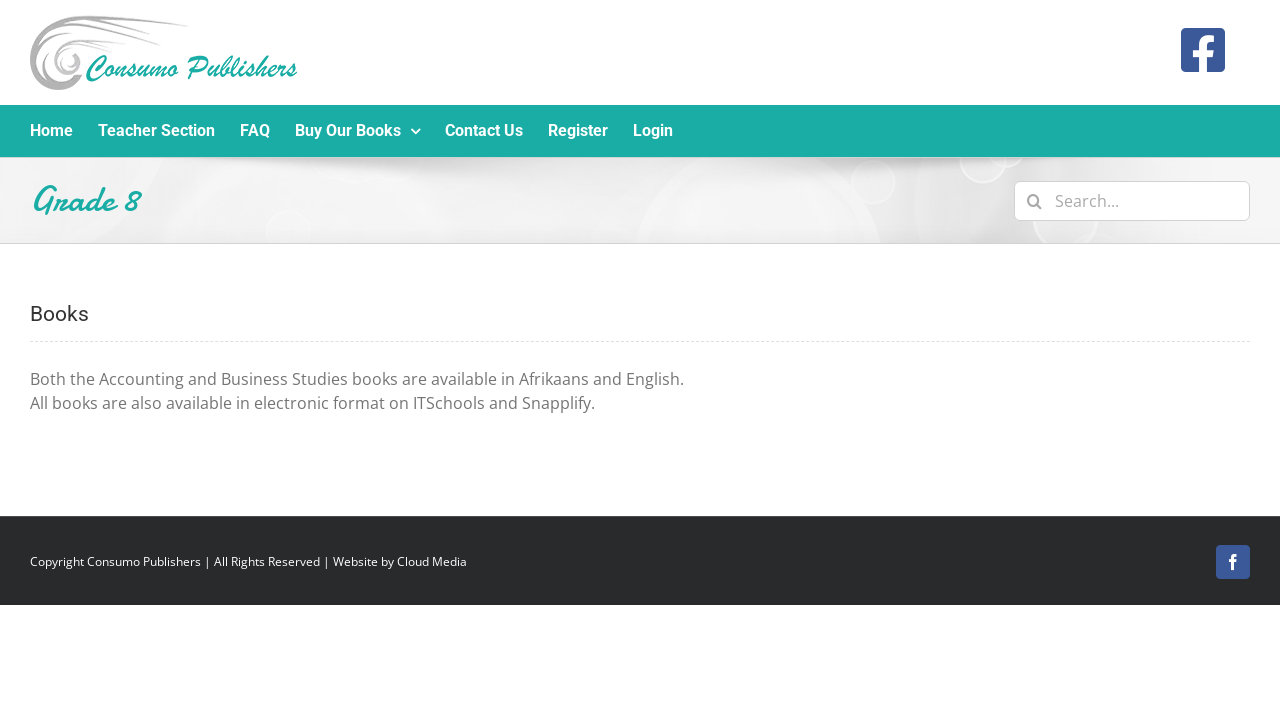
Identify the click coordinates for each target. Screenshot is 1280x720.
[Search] (1034, 201)
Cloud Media (432, 561)
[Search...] (1132, 201)
